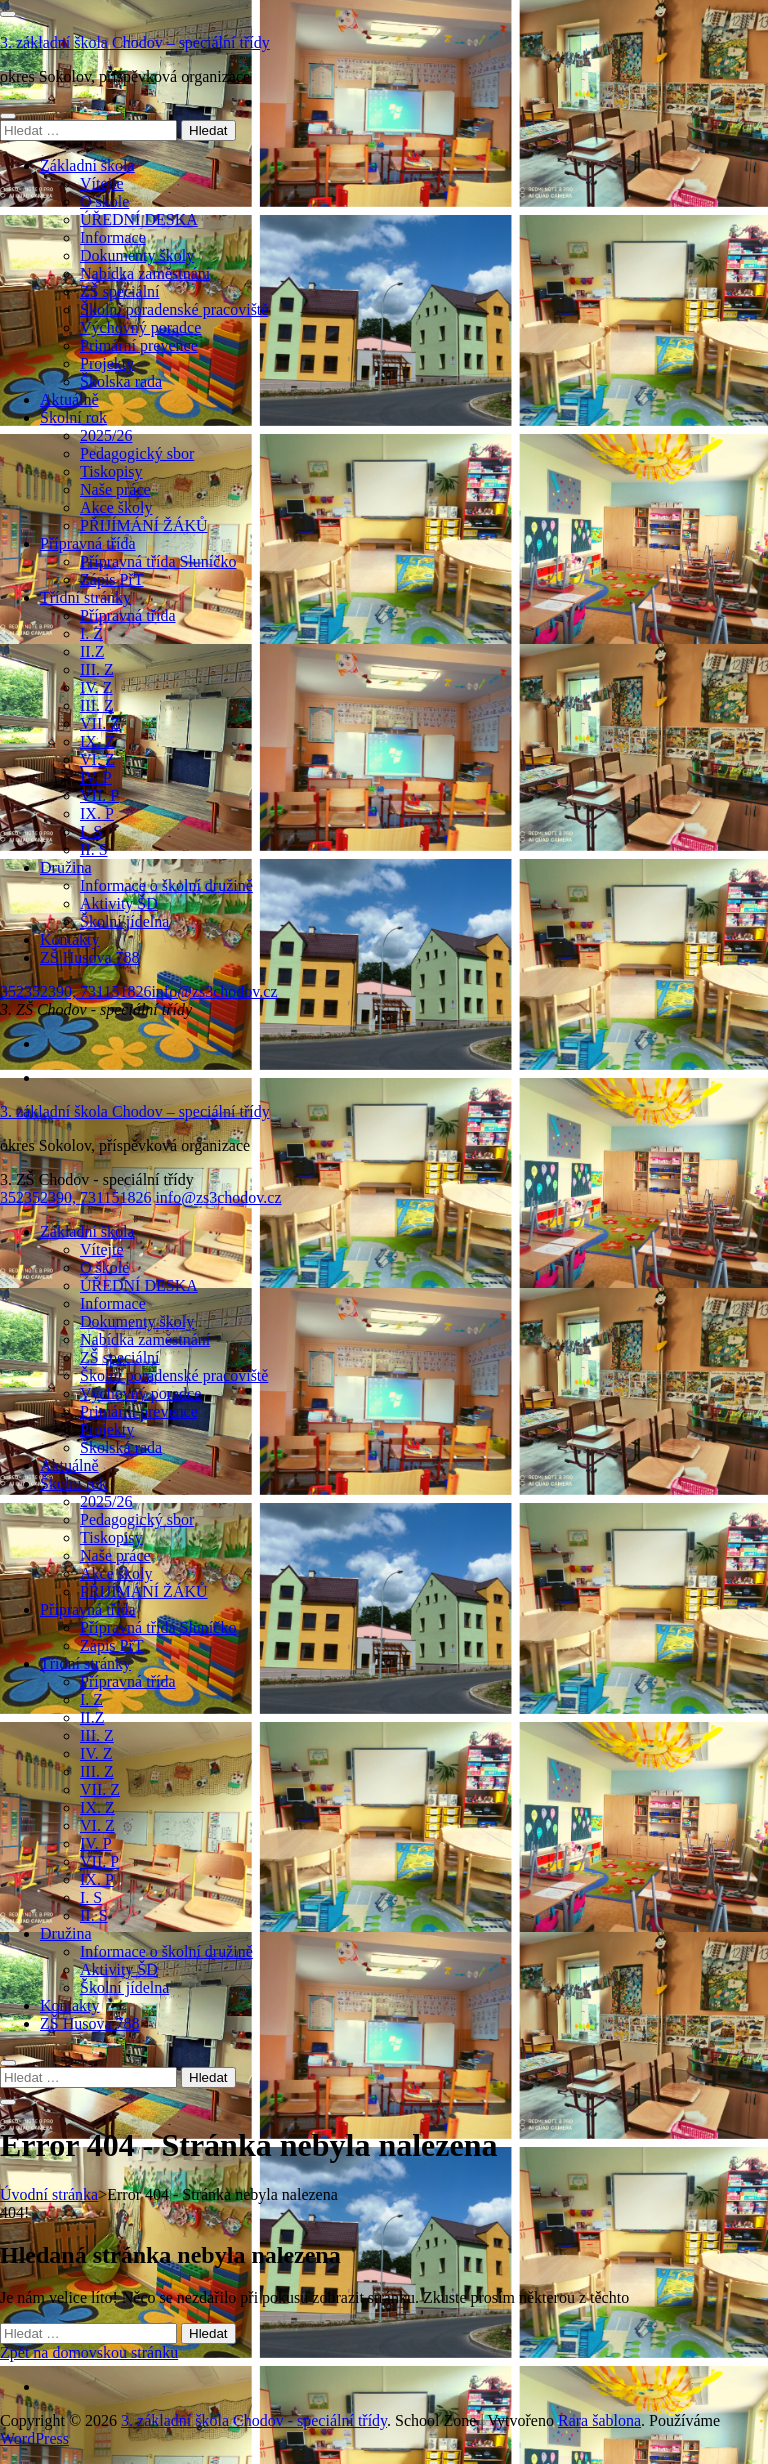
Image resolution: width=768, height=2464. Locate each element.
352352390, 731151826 (75, 991)
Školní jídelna (124, 921)
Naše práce (115, 489)
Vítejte (102, 183)
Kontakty (70, 939)
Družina (66, 867)
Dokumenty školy (137, 255)
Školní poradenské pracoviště (174, 309)
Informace (113, 237)
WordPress (34, 2438)
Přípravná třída (88, 543)
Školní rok (73, 417)
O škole (104, 201)
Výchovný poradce (140, 327)
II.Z (92, 651)
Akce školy (116, 507)
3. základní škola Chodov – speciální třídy (135, 42)
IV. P (96, 777)
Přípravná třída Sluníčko (158, 561)
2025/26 (106, 435)
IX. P (97, 813)
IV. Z (96, 687)
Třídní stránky (85, 597)
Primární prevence (139, 345)
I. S (91, 831)
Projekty (107, 363)
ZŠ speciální (120, 291)
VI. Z (97, 759)
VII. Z (100, 723)
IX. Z (97, 741)
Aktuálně (69, 399)
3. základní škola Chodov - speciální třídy (254, 2420)
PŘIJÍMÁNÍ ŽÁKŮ (144, 525)
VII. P (99, 795)
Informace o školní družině (166, 885)
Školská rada (121, 381)
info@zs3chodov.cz (214, 991)
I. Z (91, 633)
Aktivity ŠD (119, 903)
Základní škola (87, 165)
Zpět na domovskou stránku (89, 2352)
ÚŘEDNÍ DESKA (139, 219)
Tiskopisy (111, 471)
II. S (94, 849)
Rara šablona (599, 2420)
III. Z (97, 669)
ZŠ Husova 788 (90, 957)
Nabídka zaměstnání (145, 273)
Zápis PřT (112, 579)
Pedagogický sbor (137, 453)
